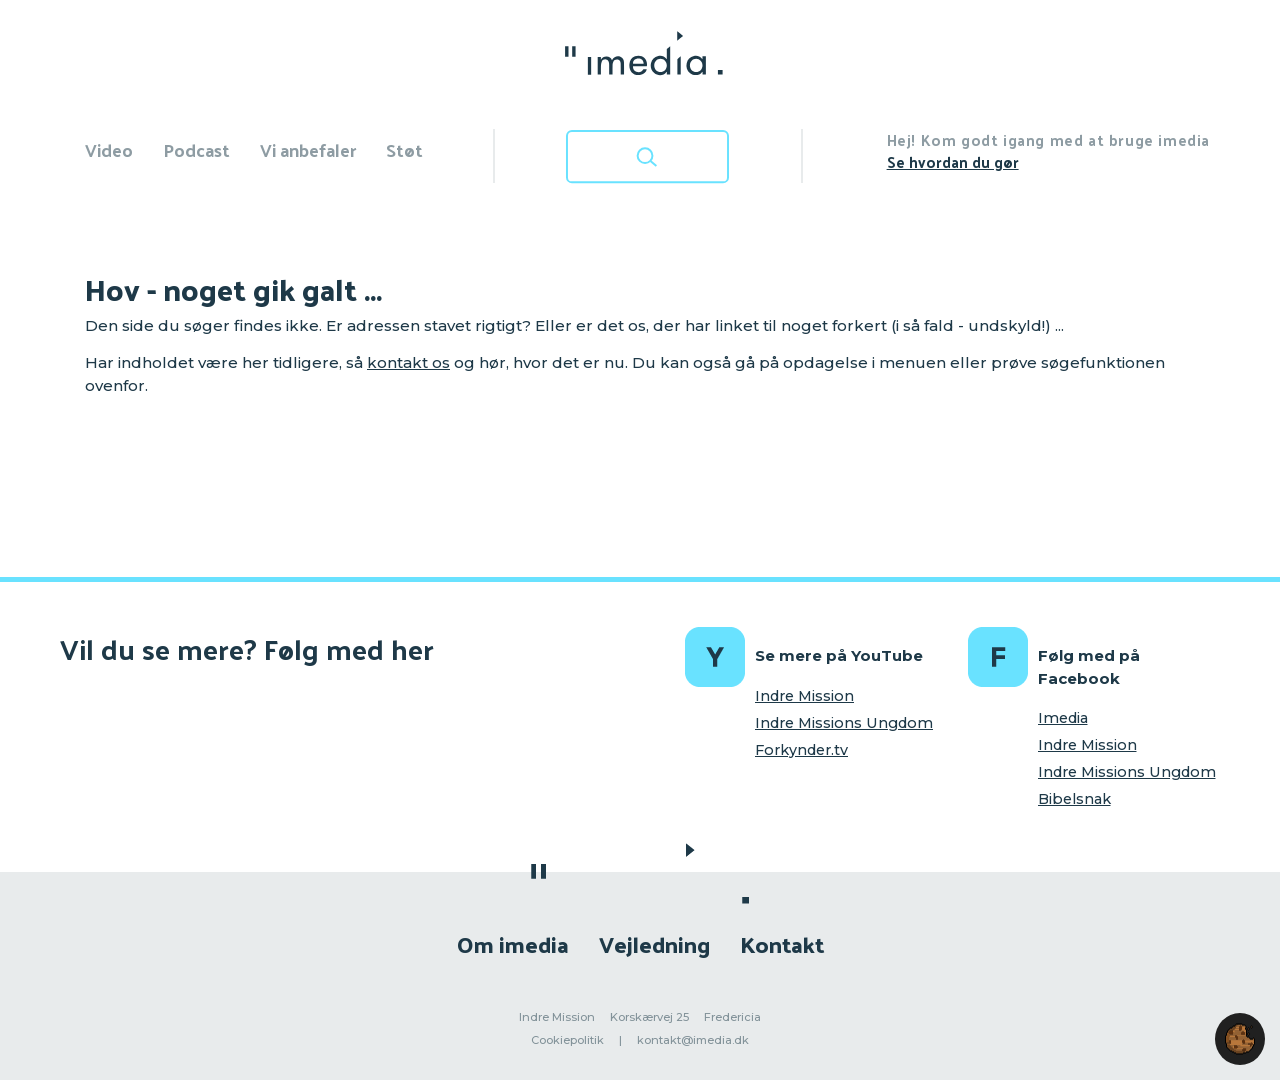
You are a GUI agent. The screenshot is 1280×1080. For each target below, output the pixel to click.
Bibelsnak (1074, 799)
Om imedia (513, 943)
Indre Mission (804, 696)
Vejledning (654, 943)
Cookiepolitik (567, 1040)
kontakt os (408, 362)
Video (109, 149)
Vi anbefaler (308, 149)
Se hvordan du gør (953, 161)
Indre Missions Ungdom (844, 723)
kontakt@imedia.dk (693, 1040)
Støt (404, 149)
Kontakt (782, 943)
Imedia (1063, 718)
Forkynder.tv (801, 750)
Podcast (196, 149)
